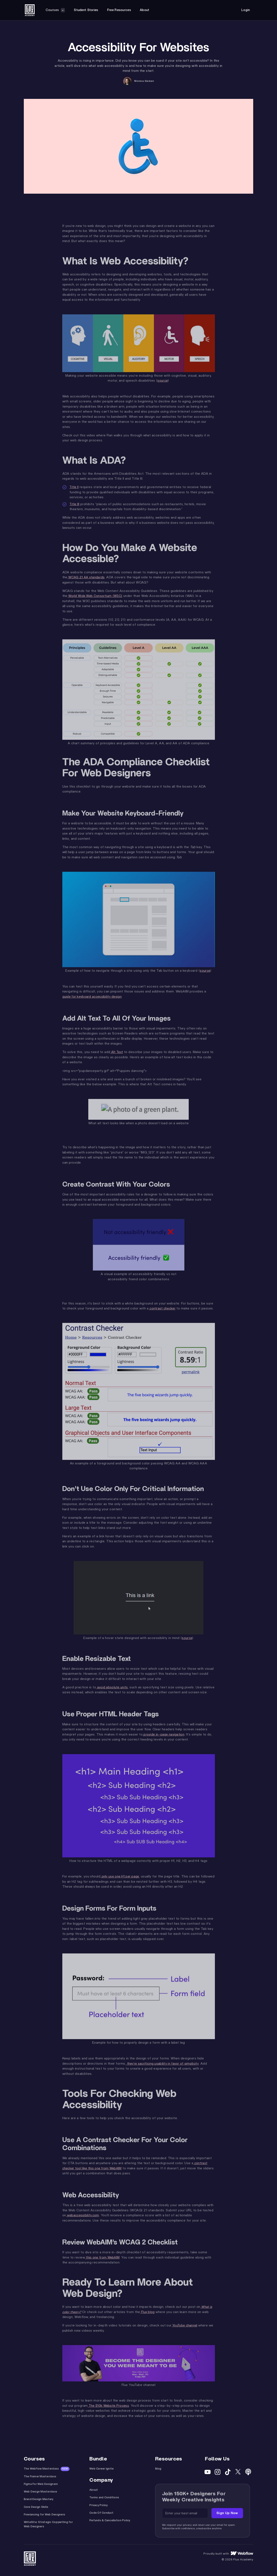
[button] (55, 10)
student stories (86, 10)
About (93, 2490)
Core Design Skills (36, 2507)
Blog (158, 2468)
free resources (119, 10)
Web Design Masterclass (40, 2491)
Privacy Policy (98, 2505)
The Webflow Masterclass (41, 2468)
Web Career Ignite (101, 2468)
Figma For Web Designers (41, 2484)
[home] (30, 10)
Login (245, 10)
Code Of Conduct (101, 2513)
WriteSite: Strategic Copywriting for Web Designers (48, 2524)
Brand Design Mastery (38, 2499)
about (144, 10)
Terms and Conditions (104, 2497)
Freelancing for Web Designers (44, 2514)
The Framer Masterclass (40, 2476)
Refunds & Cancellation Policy (109, 2520)
